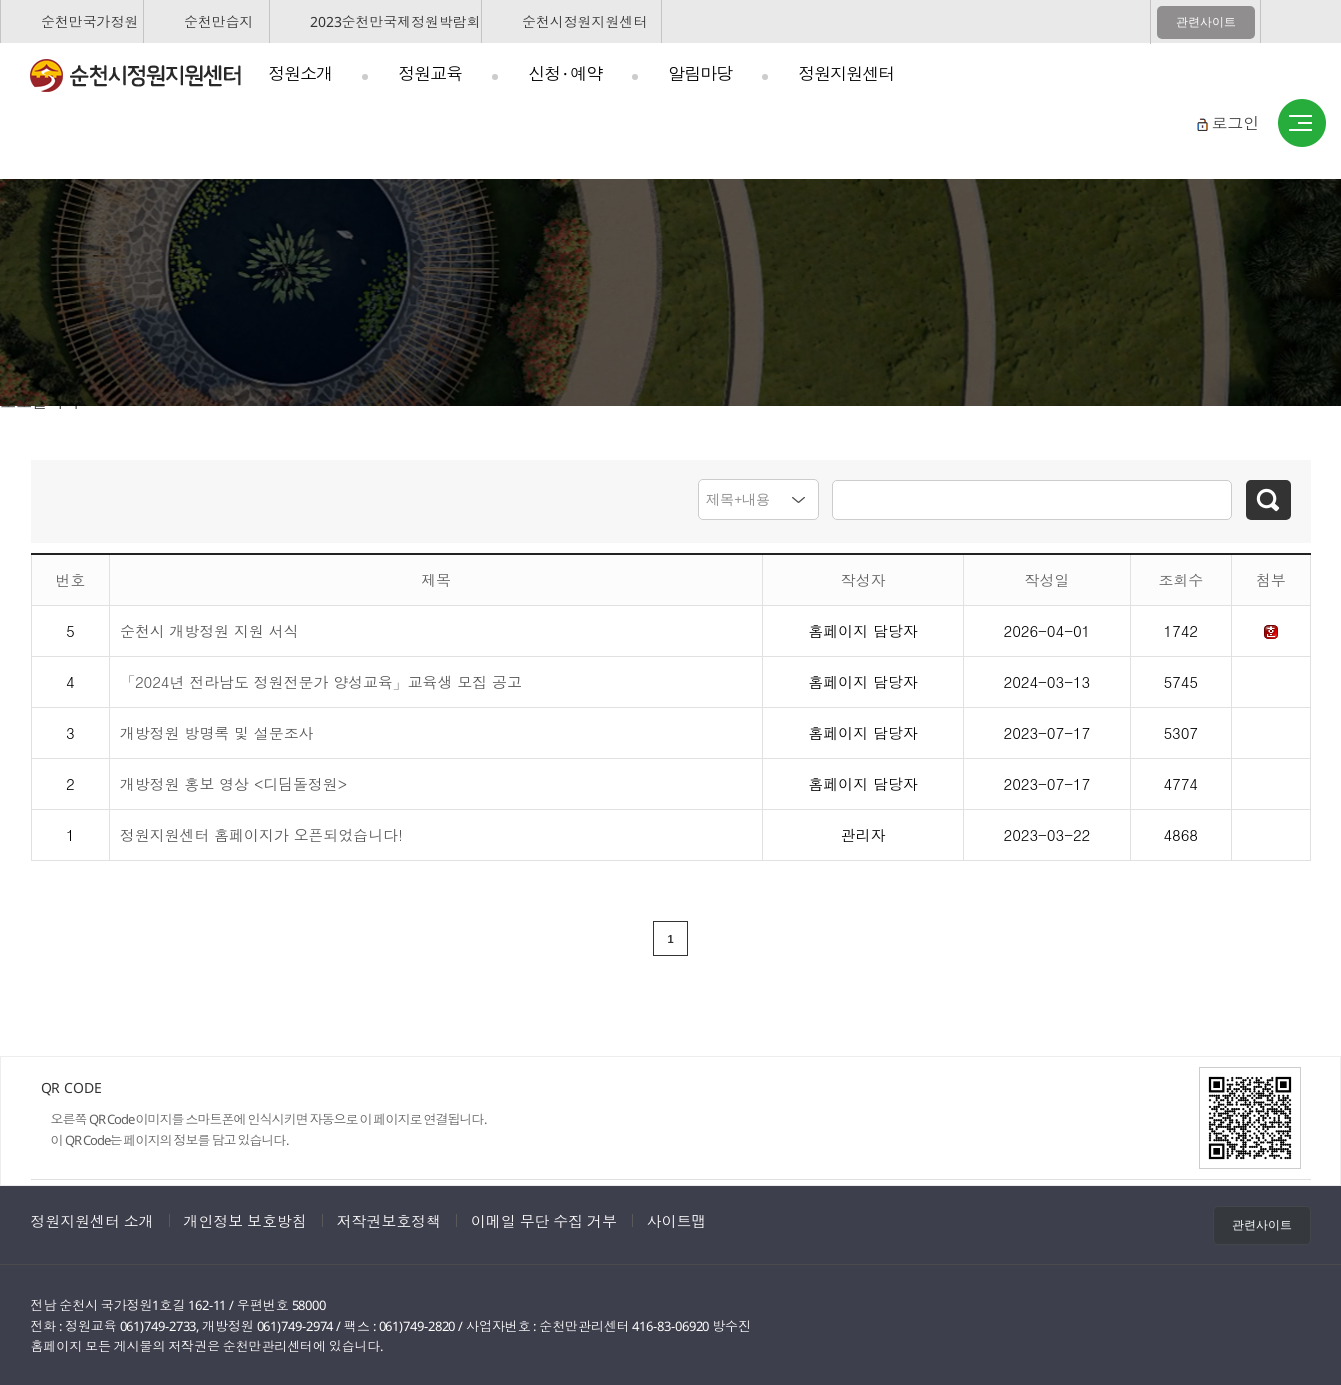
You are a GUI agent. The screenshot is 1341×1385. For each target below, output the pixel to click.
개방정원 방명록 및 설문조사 (217, 729)
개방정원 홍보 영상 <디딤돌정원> (233, 780)
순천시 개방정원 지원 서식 (209, 627)
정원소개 (300, 73)
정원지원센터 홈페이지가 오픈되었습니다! (261, 831)
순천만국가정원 (89, 21)
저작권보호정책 (389, 1219)
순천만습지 (219, 21)
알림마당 (700, 73)
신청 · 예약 (565, 73)
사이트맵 (1302, 124)
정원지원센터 (846, 73)
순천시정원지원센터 (584, 21)
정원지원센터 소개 (92, 1219)
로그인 (1235, 123)
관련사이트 (1206, 22)
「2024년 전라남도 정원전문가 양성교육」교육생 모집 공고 (321, 678)
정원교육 (430, 73)
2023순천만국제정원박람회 (395, 21)
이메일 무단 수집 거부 (544, 1219)
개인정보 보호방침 (245, 1219)
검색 (1268, 500)
